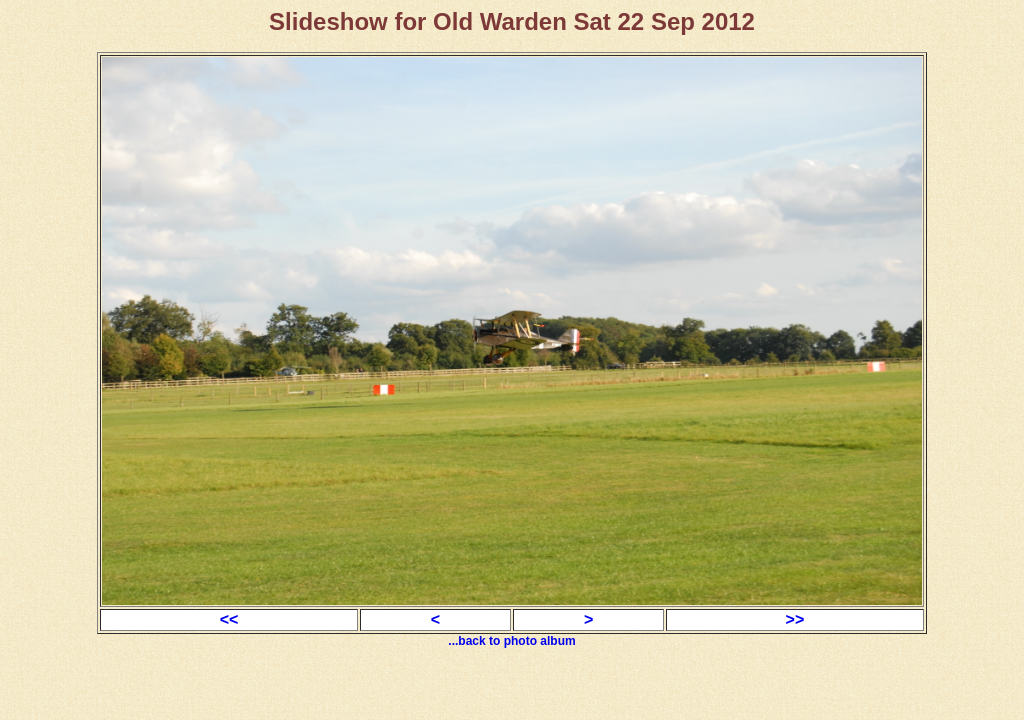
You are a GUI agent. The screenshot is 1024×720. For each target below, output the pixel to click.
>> (795, 619)
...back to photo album (511, 641)
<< (229, 619)
